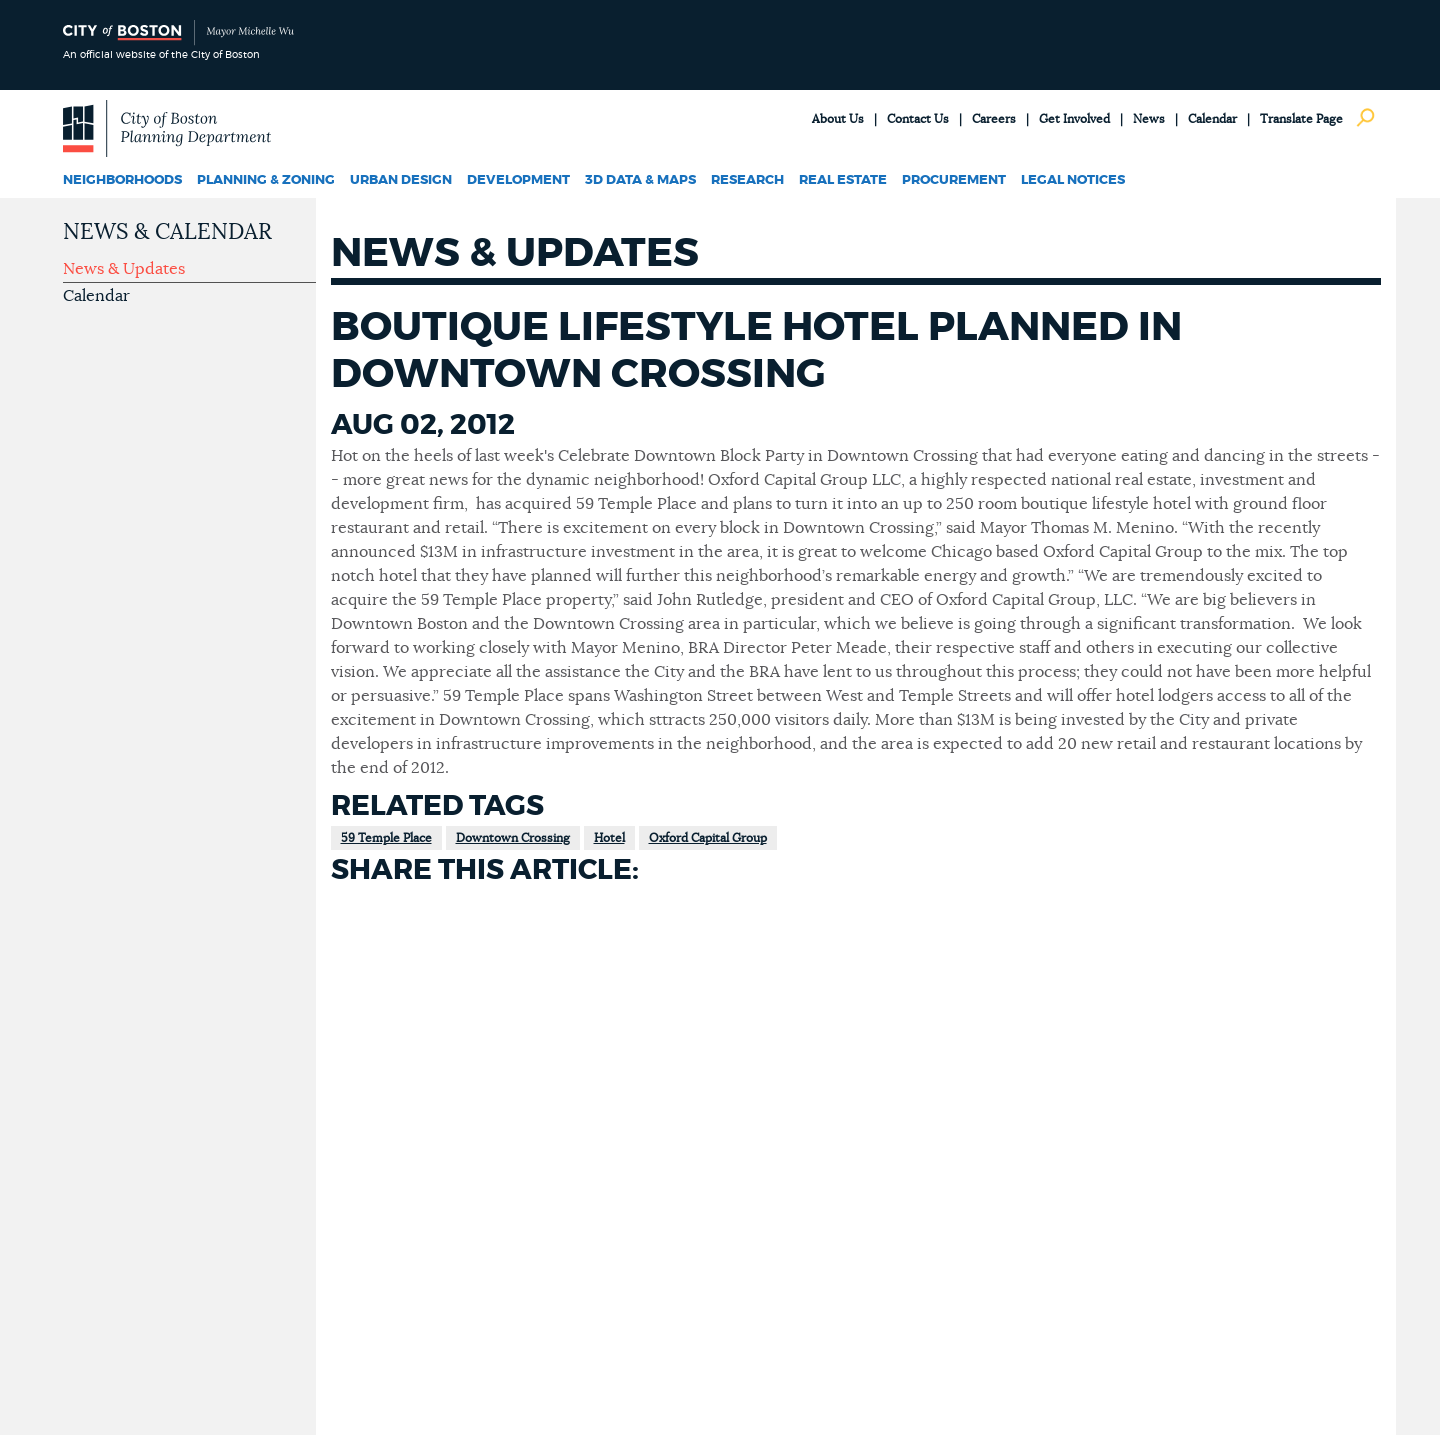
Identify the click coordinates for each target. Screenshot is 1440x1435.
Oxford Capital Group (708, 838)
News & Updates (124, 269)
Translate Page (1301, 119)
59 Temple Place (386, 838)
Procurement (954, 180)
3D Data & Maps (640, 180)
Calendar (1212, 119)
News (1149, 119)
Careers (994, 119)
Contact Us (918, 119)
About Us (838, 119)
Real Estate (843, 180)
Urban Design (401, 180)
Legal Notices (1073, 180)
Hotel (609, 838)
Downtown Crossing (513, 838)
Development (518, 180)
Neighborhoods (122, 180)
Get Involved (1074, 119)
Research (747, 180)
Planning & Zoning (266, 180)
